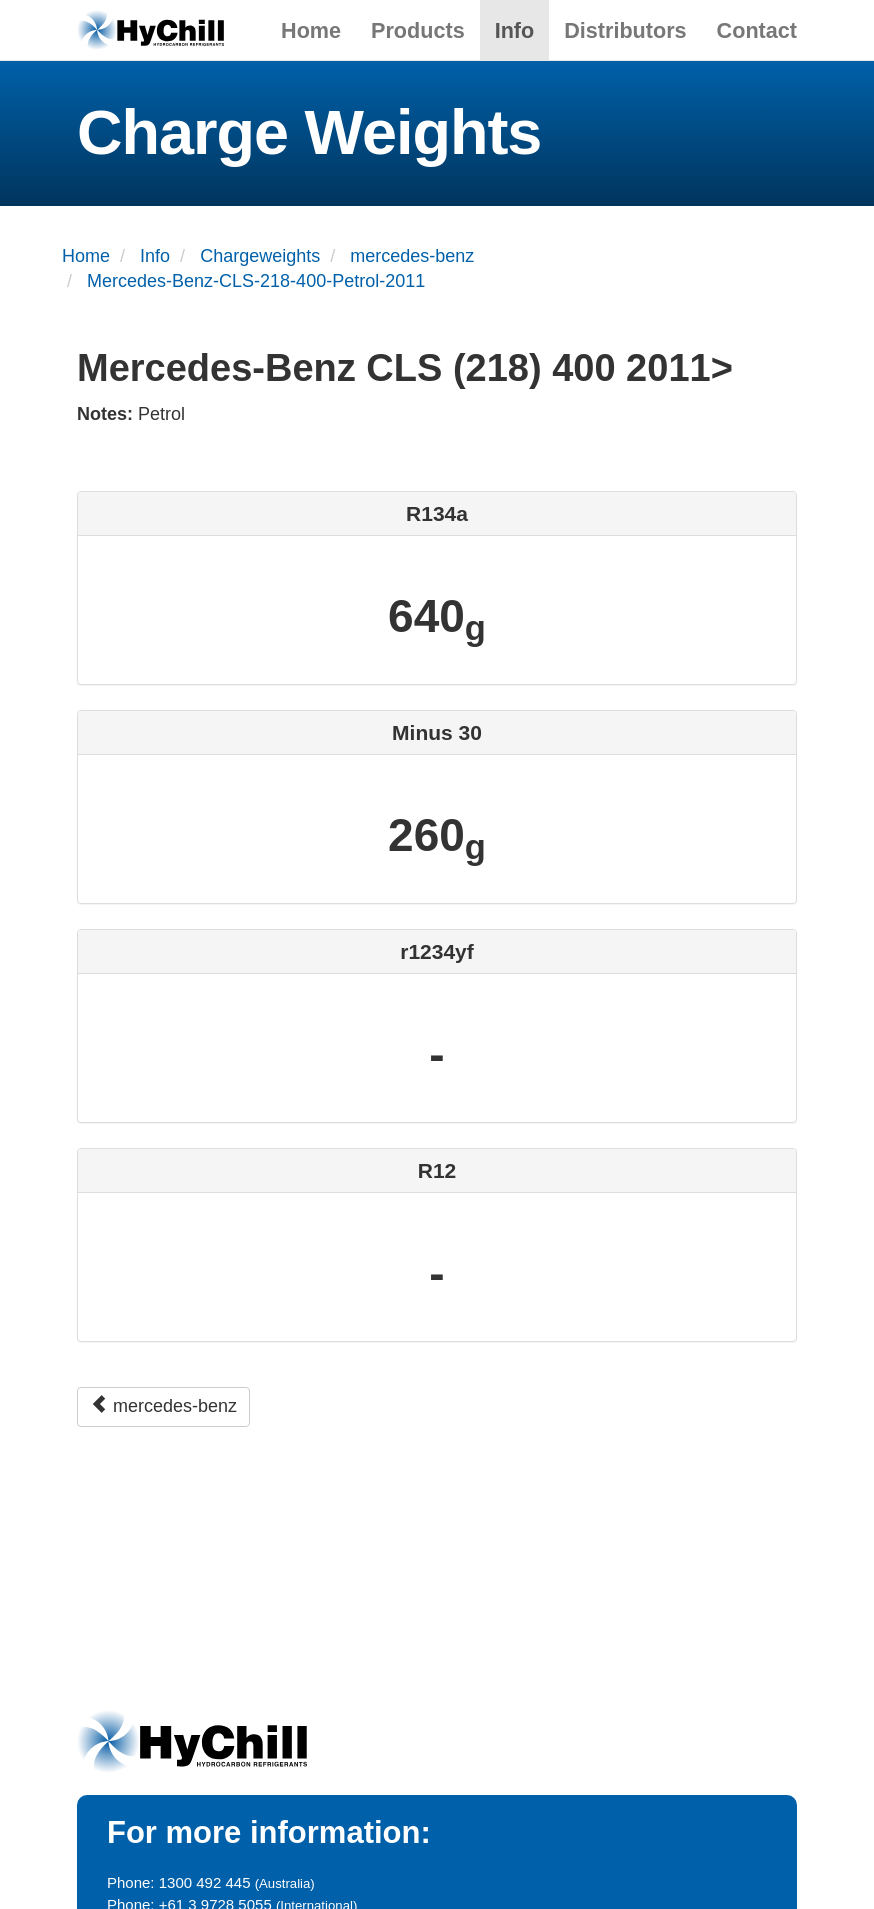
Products (418, 30)
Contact (757, 30)
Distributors (625, 30)
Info (515, 30)
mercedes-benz (163, 1405)
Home (311, 30)
